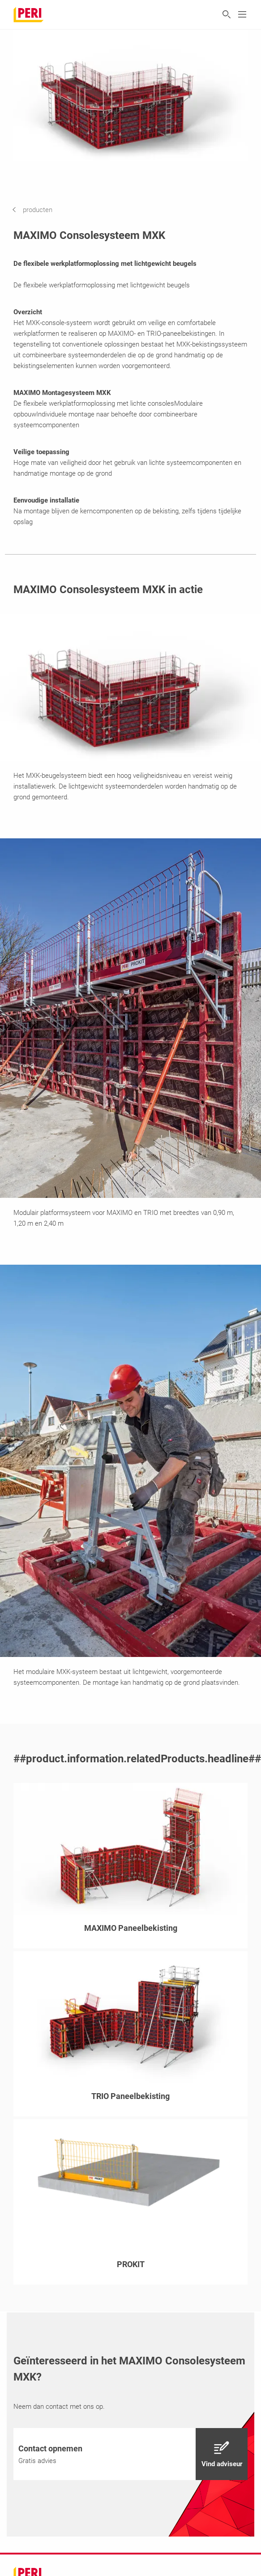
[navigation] (38, 210)
